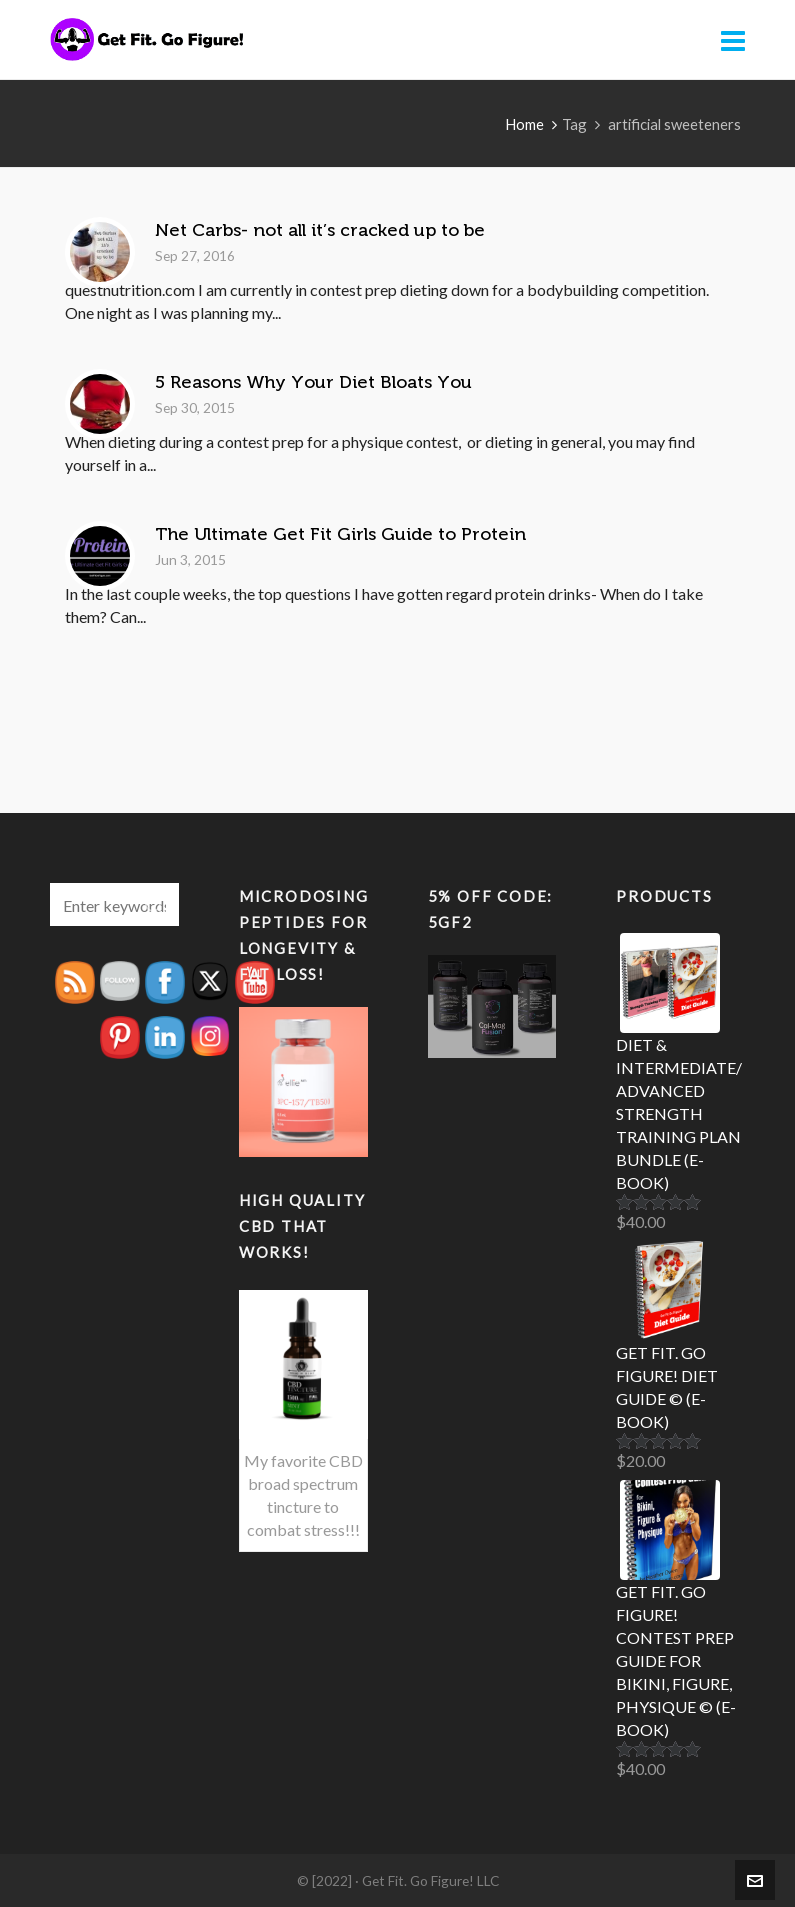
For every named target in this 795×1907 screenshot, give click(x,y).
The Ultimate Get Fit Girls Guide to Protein (340, 534)
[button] (154, 904)
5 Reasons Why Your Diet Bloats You (313, 382)
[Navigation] (733, 40)
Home (524, 124)
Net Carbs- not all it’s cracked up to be (320, 230)
